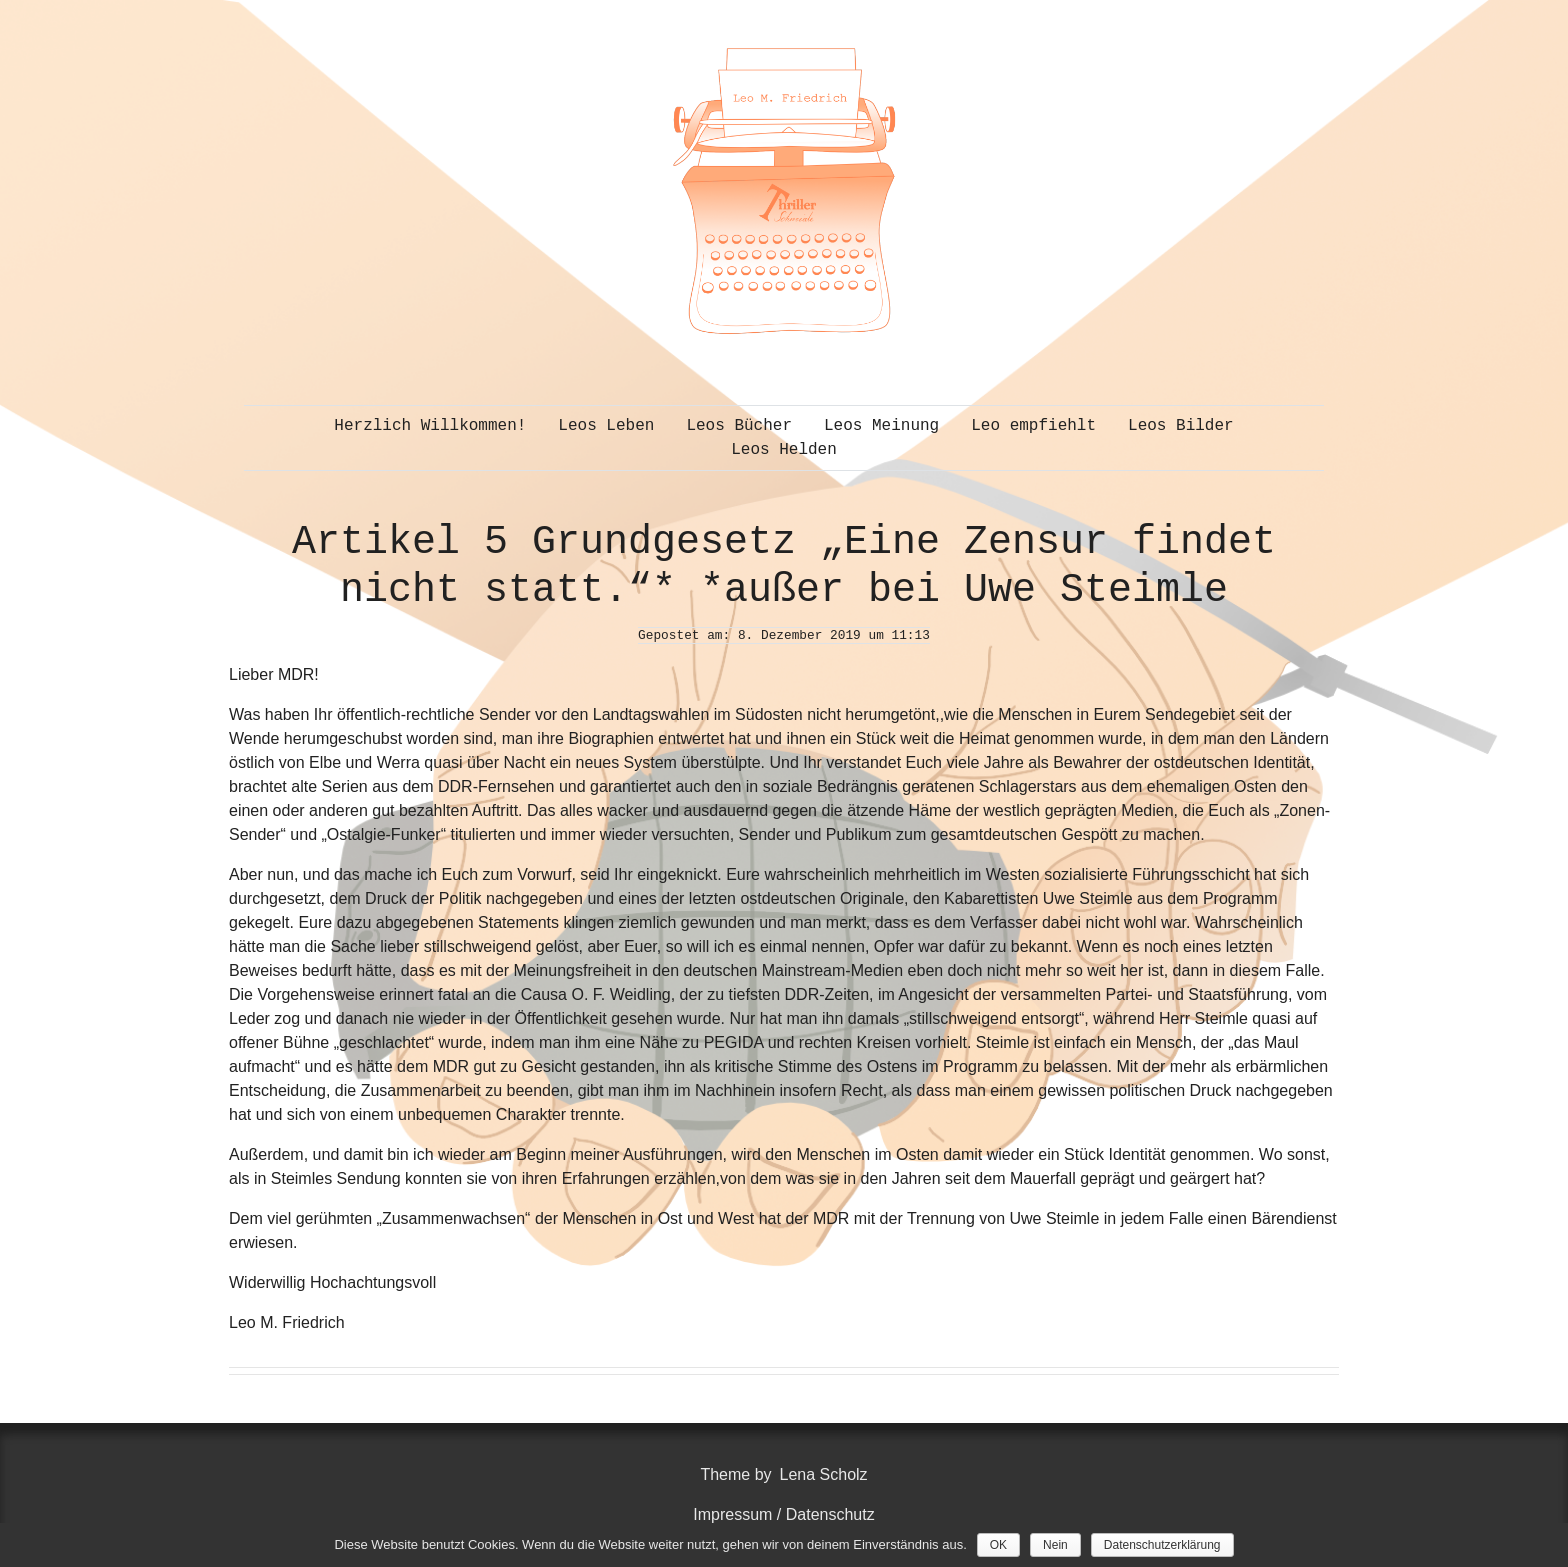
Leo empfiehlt (1033, 426)
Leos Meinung (881, 426)
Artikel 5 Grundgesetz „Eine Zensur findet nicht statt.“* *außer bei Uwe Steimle (784, 566)
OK (998, 1545)
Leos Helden (784, 450)
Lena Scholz (824, 1474)
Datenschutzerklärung (1162, 1545)
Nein (1055, 1545)
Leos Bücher (739, 426)
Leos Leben (606, 426)
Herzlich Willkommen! (430, 426)
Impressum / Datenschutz (783, 1514)
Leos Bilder (1181, 426)
